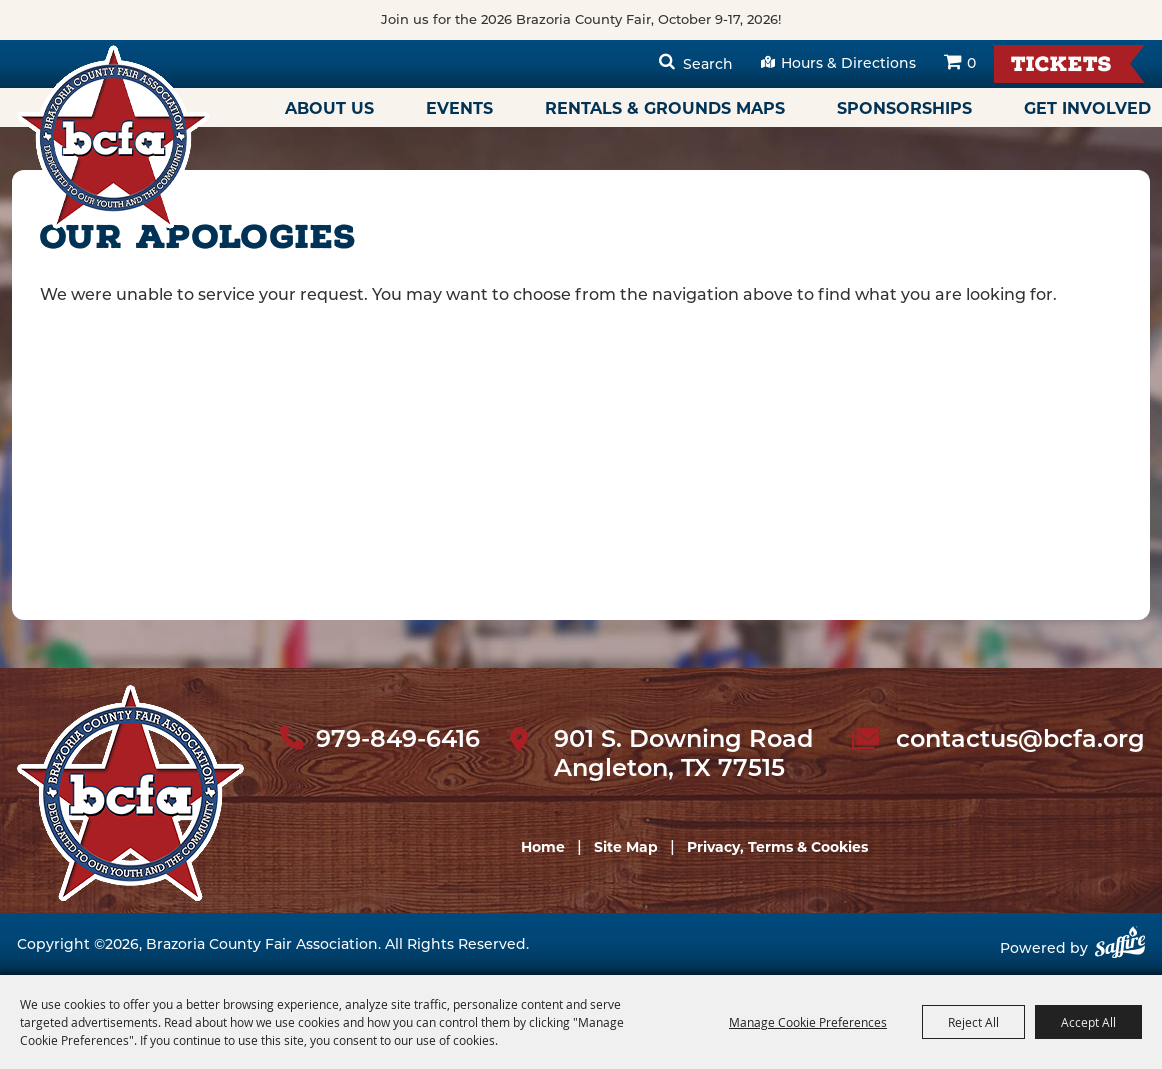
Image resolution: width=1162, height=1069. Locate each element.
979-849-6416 (398, 739)
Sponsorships (904, 108)
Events (459, 108)
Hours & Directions (848, 63)
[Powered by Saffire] (1120, 949)
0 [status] (971, 63)
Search (708, 64)
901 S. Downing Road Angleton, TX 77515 (683, 753)
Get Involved (1087, 108)
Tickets (1061, 66)
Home (543, 847)
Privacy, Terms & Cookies (777, 847)
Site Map (626, 847)
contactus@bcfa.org (1020, 739)
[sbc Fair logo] (130, 793)
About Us (329, 108)
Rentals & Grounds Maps (665, 108)
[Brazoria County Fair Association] (113, 137)
